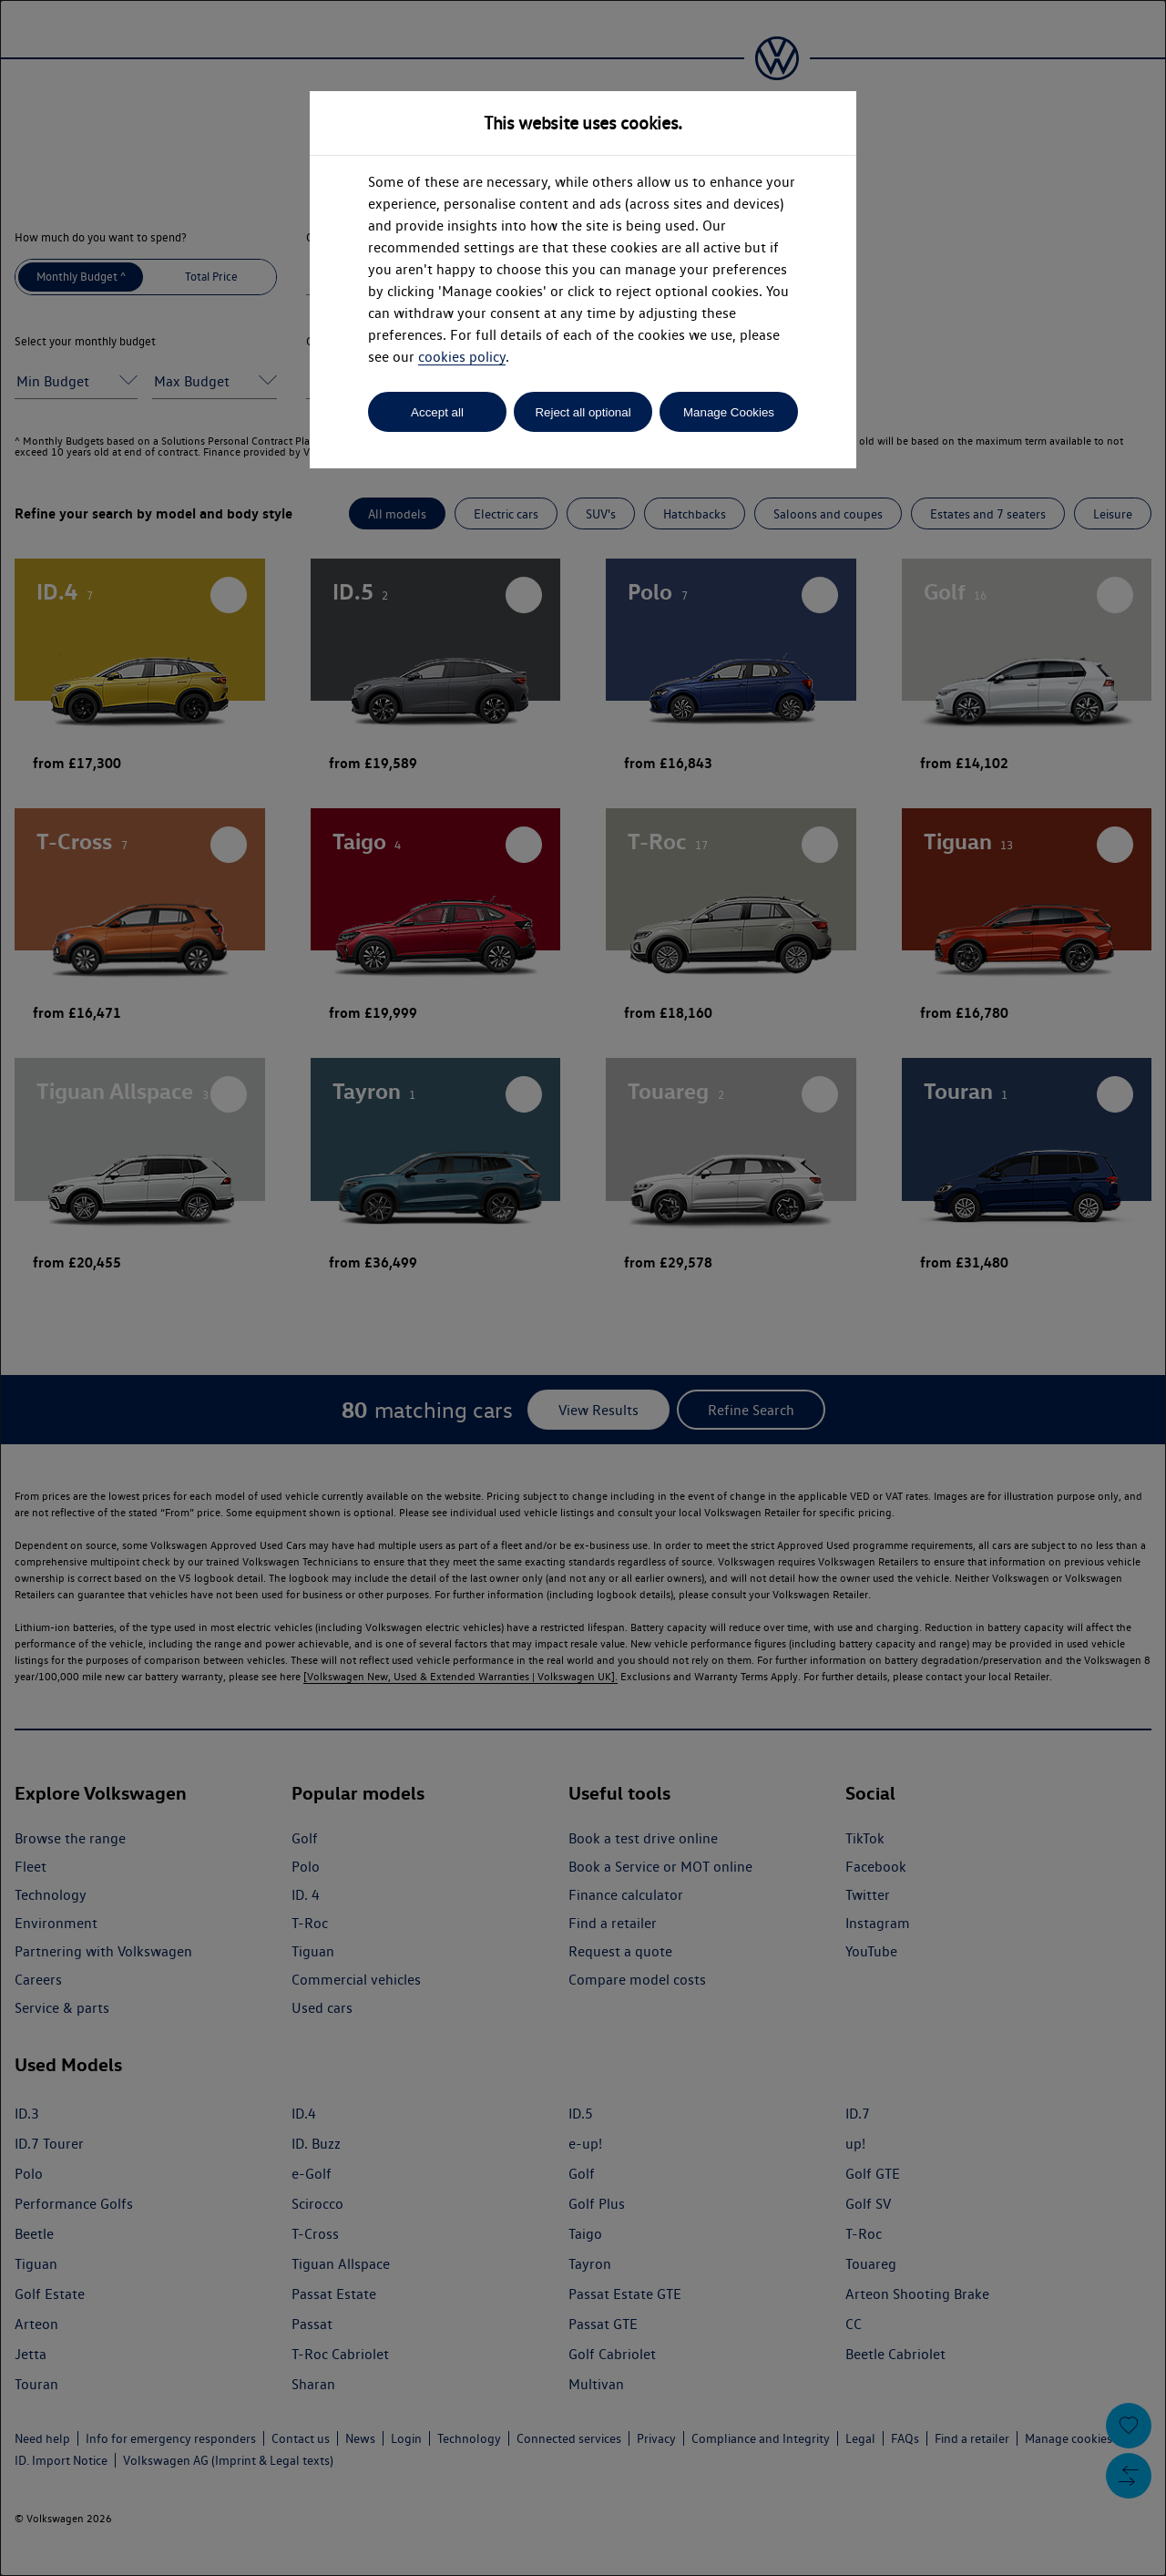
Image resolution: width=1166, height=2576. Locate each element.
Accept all (437, 412)
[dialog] (583, 1288)
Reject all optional (582, 412)
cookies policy (462, 356)
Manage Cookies (728, 412)
